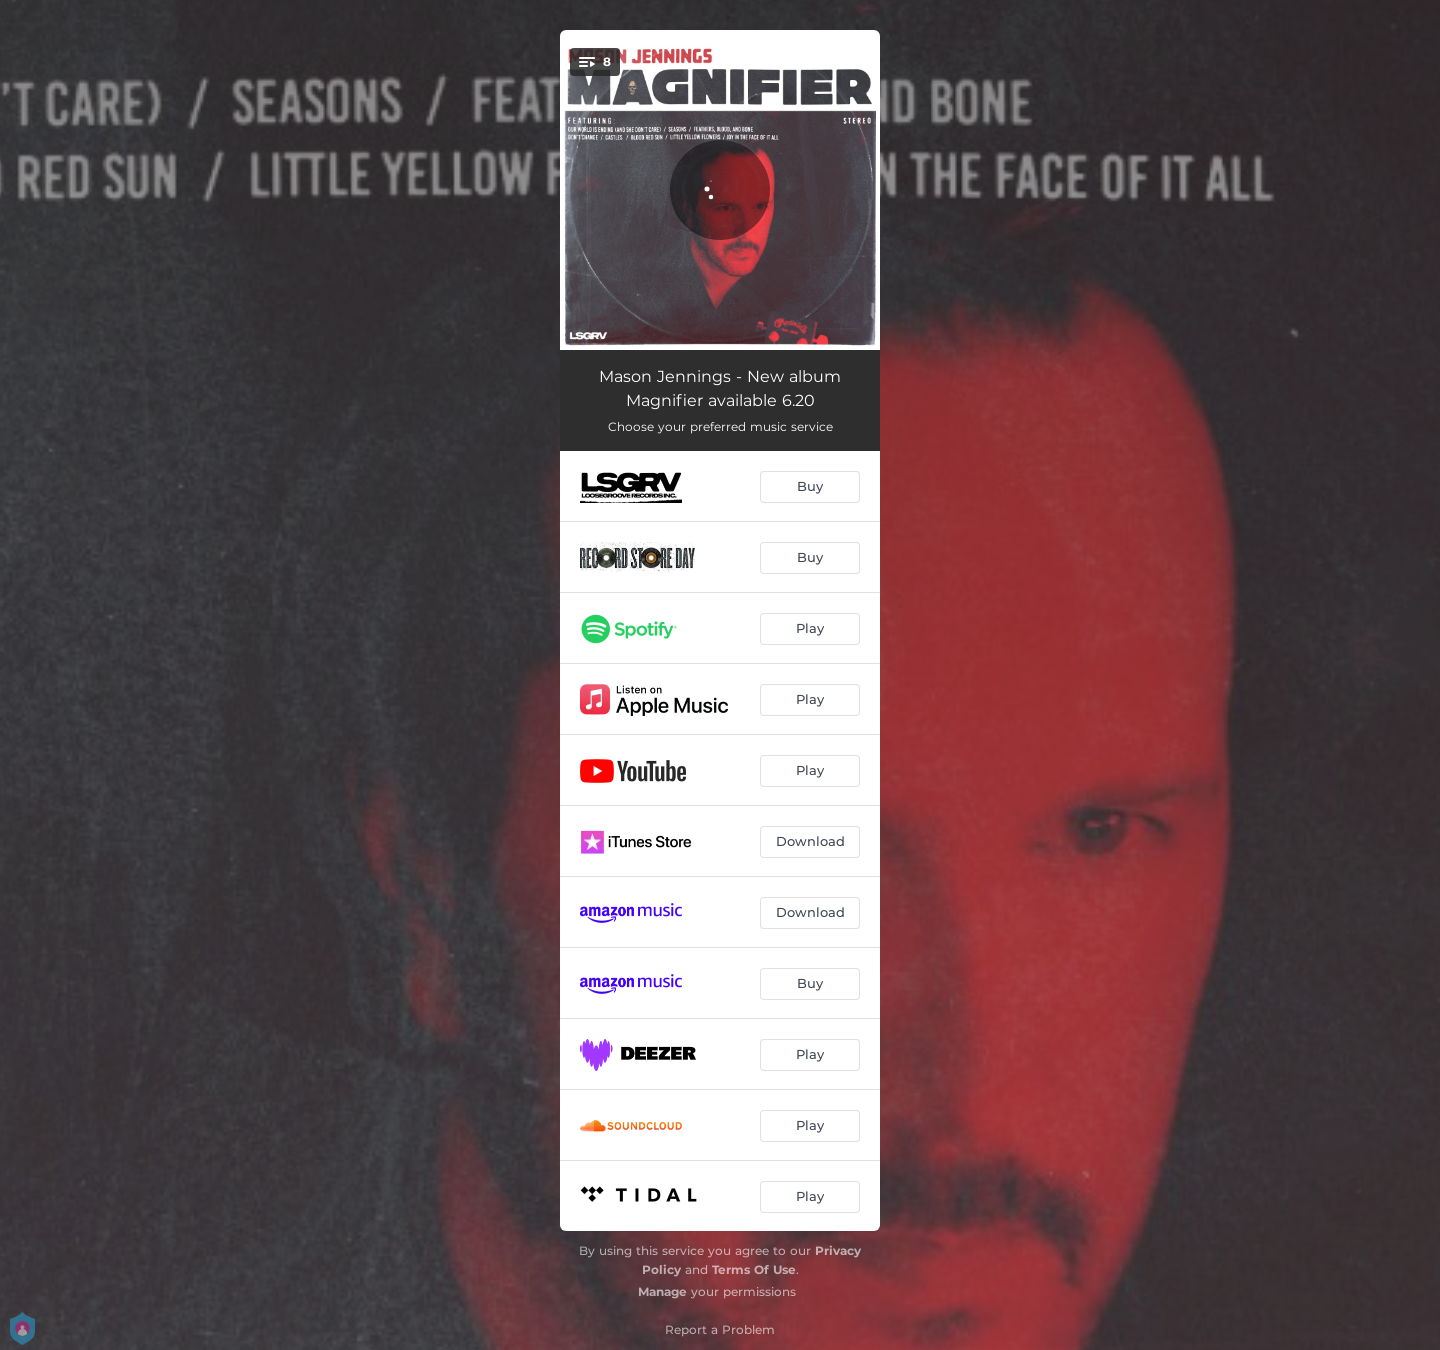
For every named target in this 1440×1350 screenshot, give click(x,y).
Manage (662, 1291)
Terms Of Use (754, 1269)
